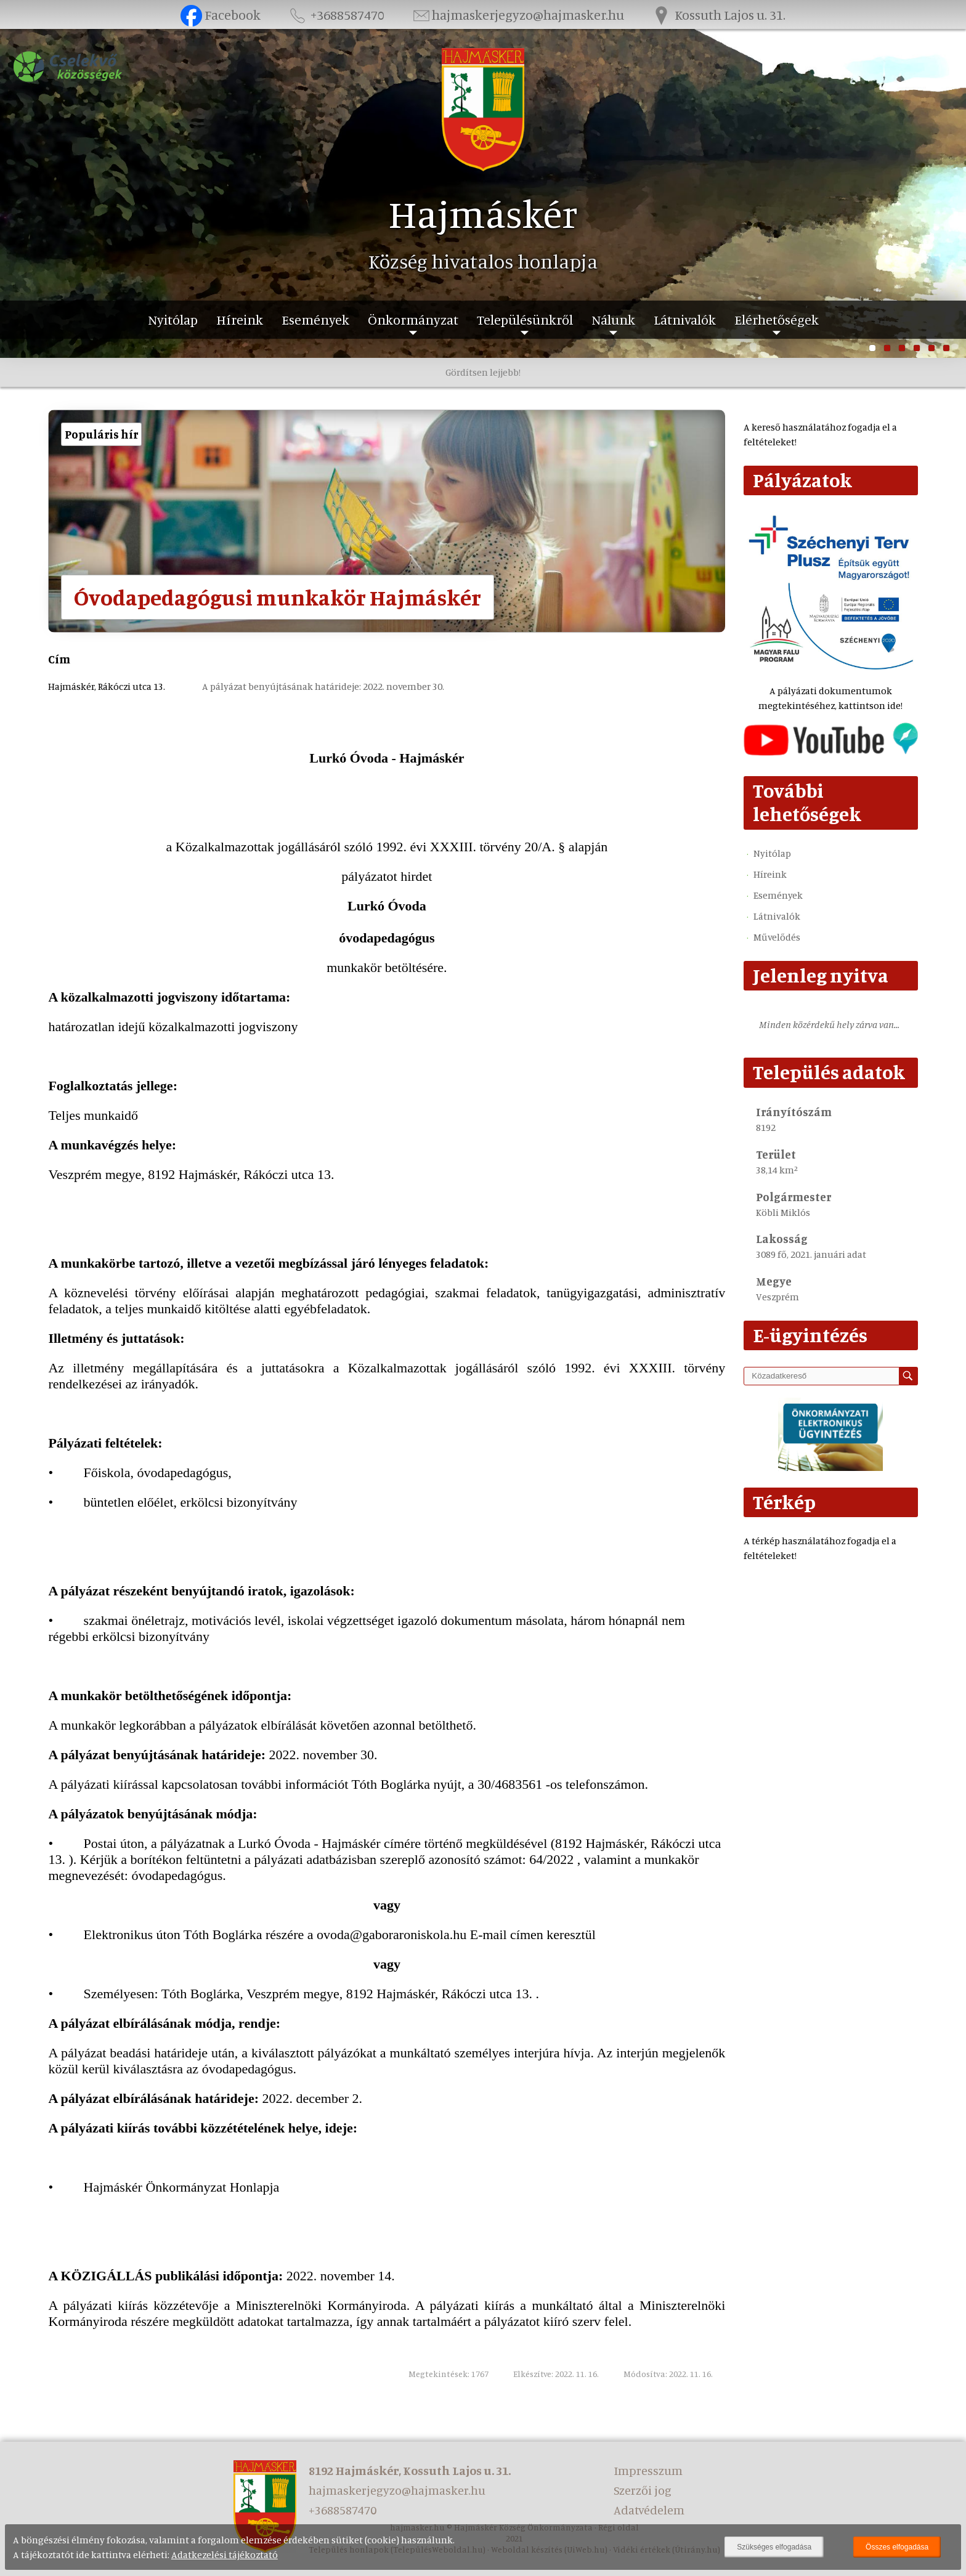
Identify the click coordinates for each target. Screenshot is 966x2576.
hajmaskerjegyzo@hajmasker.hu (517, 14)
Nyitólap (173, 319)
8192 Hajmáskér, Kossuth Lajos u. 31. (410, 2470)
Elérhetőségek (776, 319)
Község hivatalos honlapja (483, 261)
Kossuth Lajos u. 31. (718, 14)
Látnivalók (685, 319)
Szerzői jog (643, 2490)
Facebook (220, 14)
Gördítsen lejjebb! (483, 372)
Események (315, 319)
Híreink (239, 319)
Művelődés (776, 937)
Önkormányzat (413, 319)
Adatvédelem (649, 2509)
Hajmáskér (483, 213)
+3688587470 (335, 14)
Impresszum (648, 2470)
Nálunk (613, 319)
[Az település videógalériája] (830, 752)
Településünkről (525, 319)
